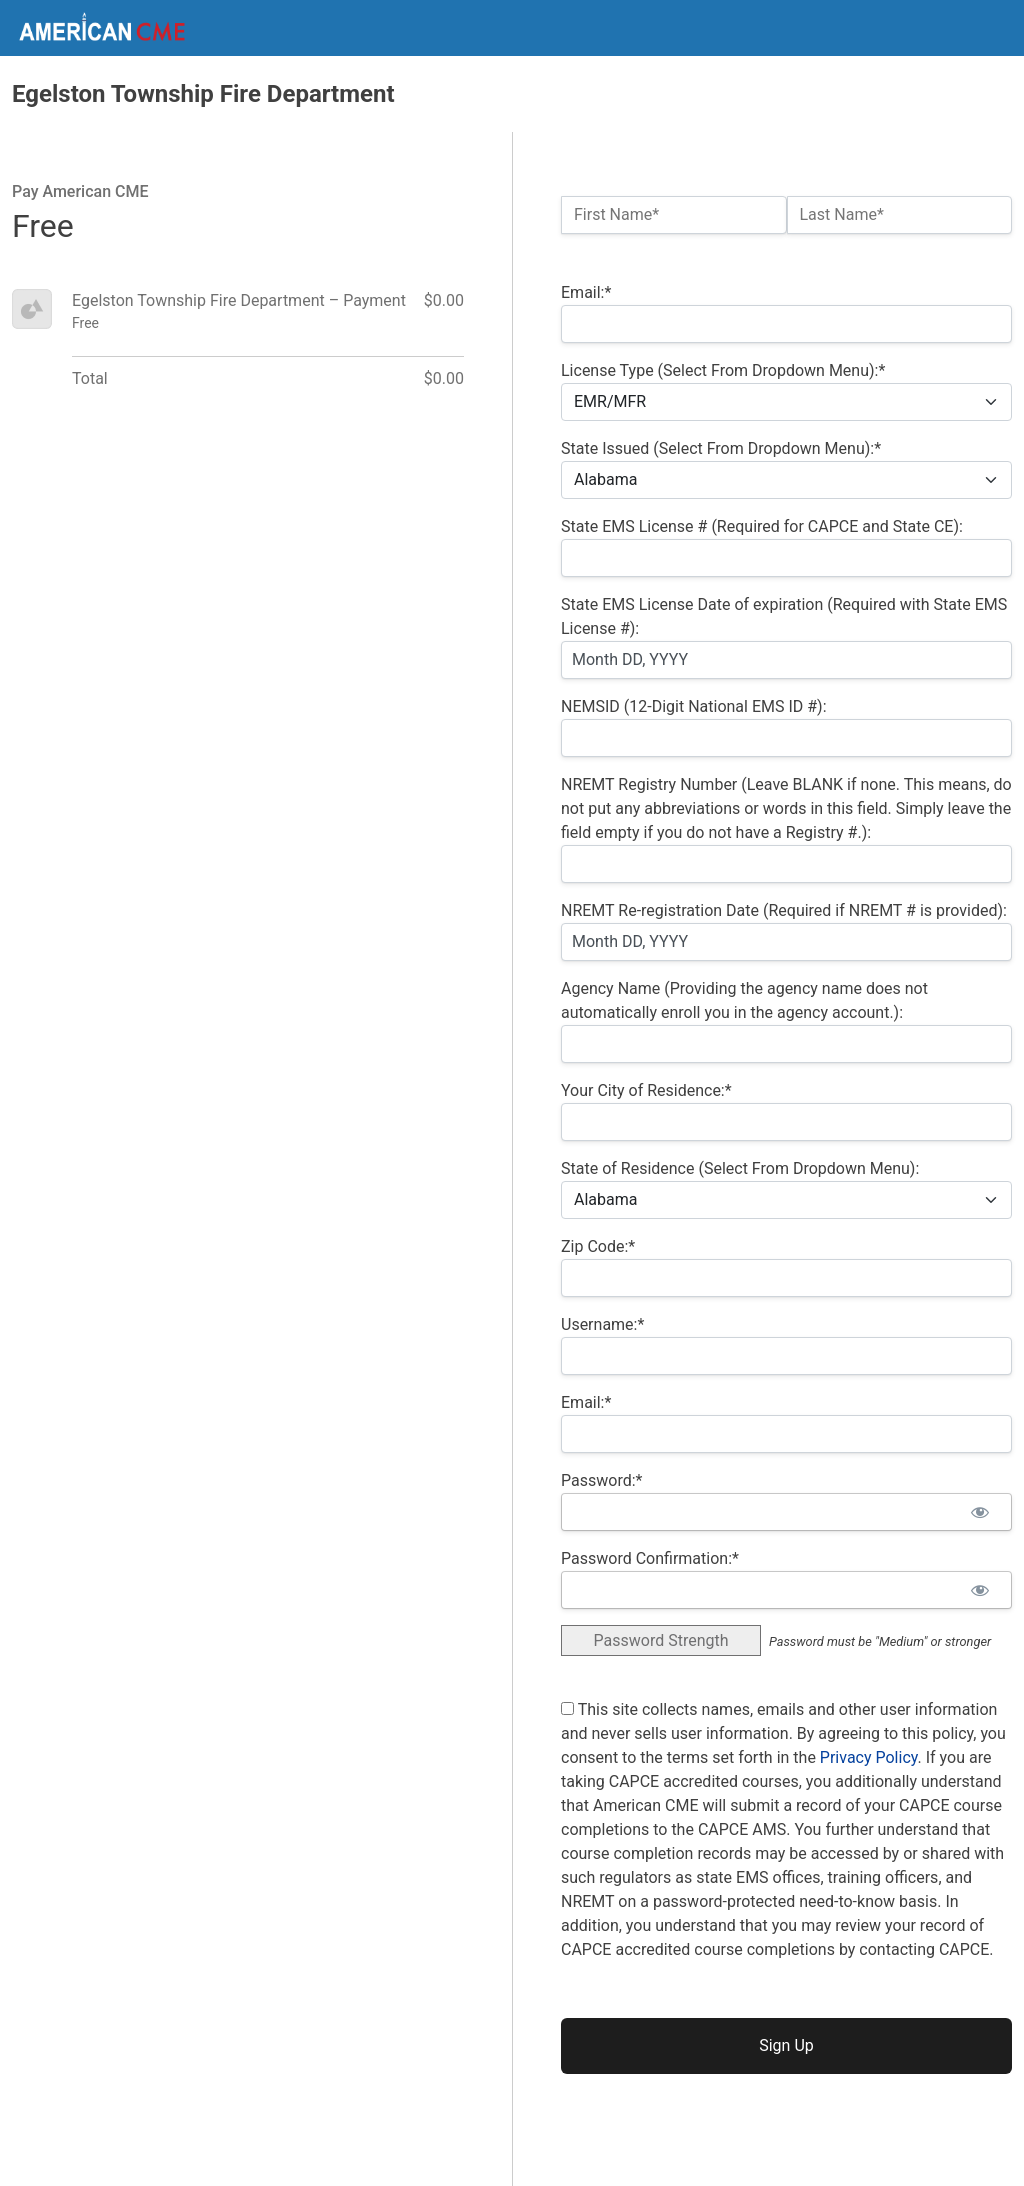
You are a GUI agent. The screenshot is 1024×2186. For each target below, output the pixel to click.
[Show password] (979, 1512)
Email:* (586, 292)
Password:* (601, 1480)
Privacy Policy (869, 1757)
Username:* (602, 1324)
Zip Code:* (598, 1246)
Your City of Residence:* (646, 1090)
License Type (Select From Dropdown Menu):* (723, 370)
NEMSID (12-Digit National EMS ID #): (694, 706)
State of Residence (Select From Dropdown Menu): (740, 1168)
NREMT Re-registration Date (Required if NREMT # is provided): (784, 910)
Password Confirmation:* (650, 1558)
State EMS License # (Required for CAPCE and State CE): (762, 526)
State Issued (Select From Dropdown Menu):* (721, 448)
